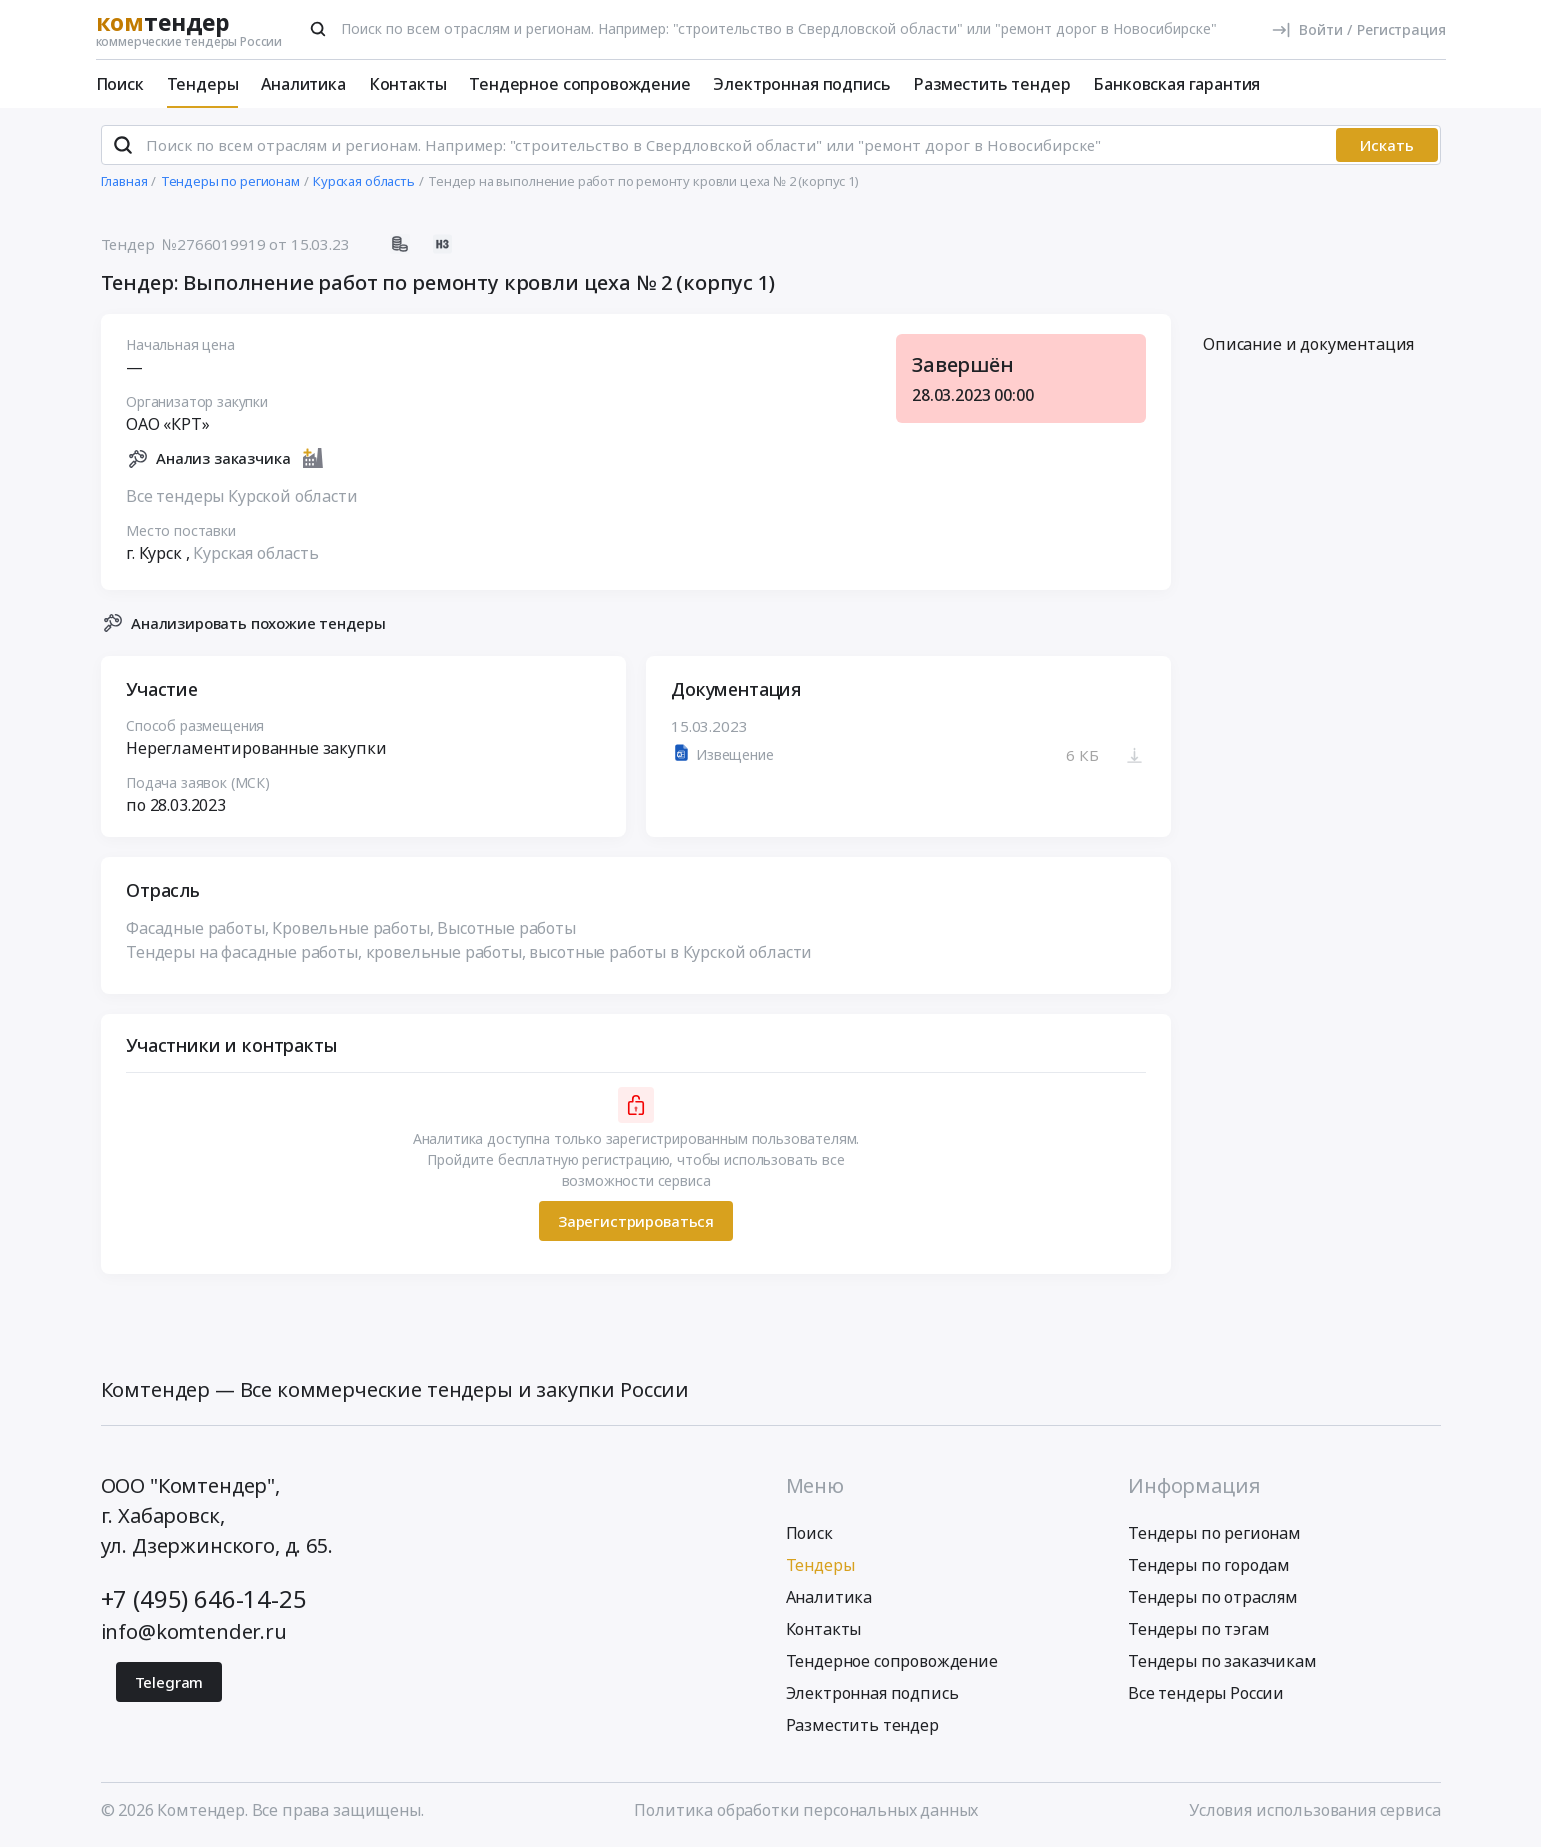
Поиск (120, 84)
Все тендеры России (1206, 1693)
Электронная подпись (801, 84)
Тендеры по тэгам (1198, 1629)
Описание (1308, 345)
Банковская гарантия (1176, 84)
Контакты (408, 84)
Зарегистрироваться (635, 1221)
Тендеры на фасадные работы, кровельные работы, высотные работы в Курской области (469, 953)
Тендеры (203, 84)
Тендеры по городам (1209, 1565)
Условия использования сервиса (1314, 1810)
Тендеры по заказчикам (1222, 1661)
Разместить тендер (991, 84)
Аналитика (303, 84)
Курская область (256, 553)
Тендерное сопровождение (579, 84)
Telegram (169, 1682)
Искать (1387, 145)
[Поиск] (318, 29)
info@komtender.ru (194, 1631)
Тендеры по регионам (1214, 1533)
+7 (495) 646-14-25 (204, 1598)
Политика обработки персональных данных (806, 1810)
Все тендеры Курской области (242, 496)
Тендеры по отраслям (1213, 1597)
